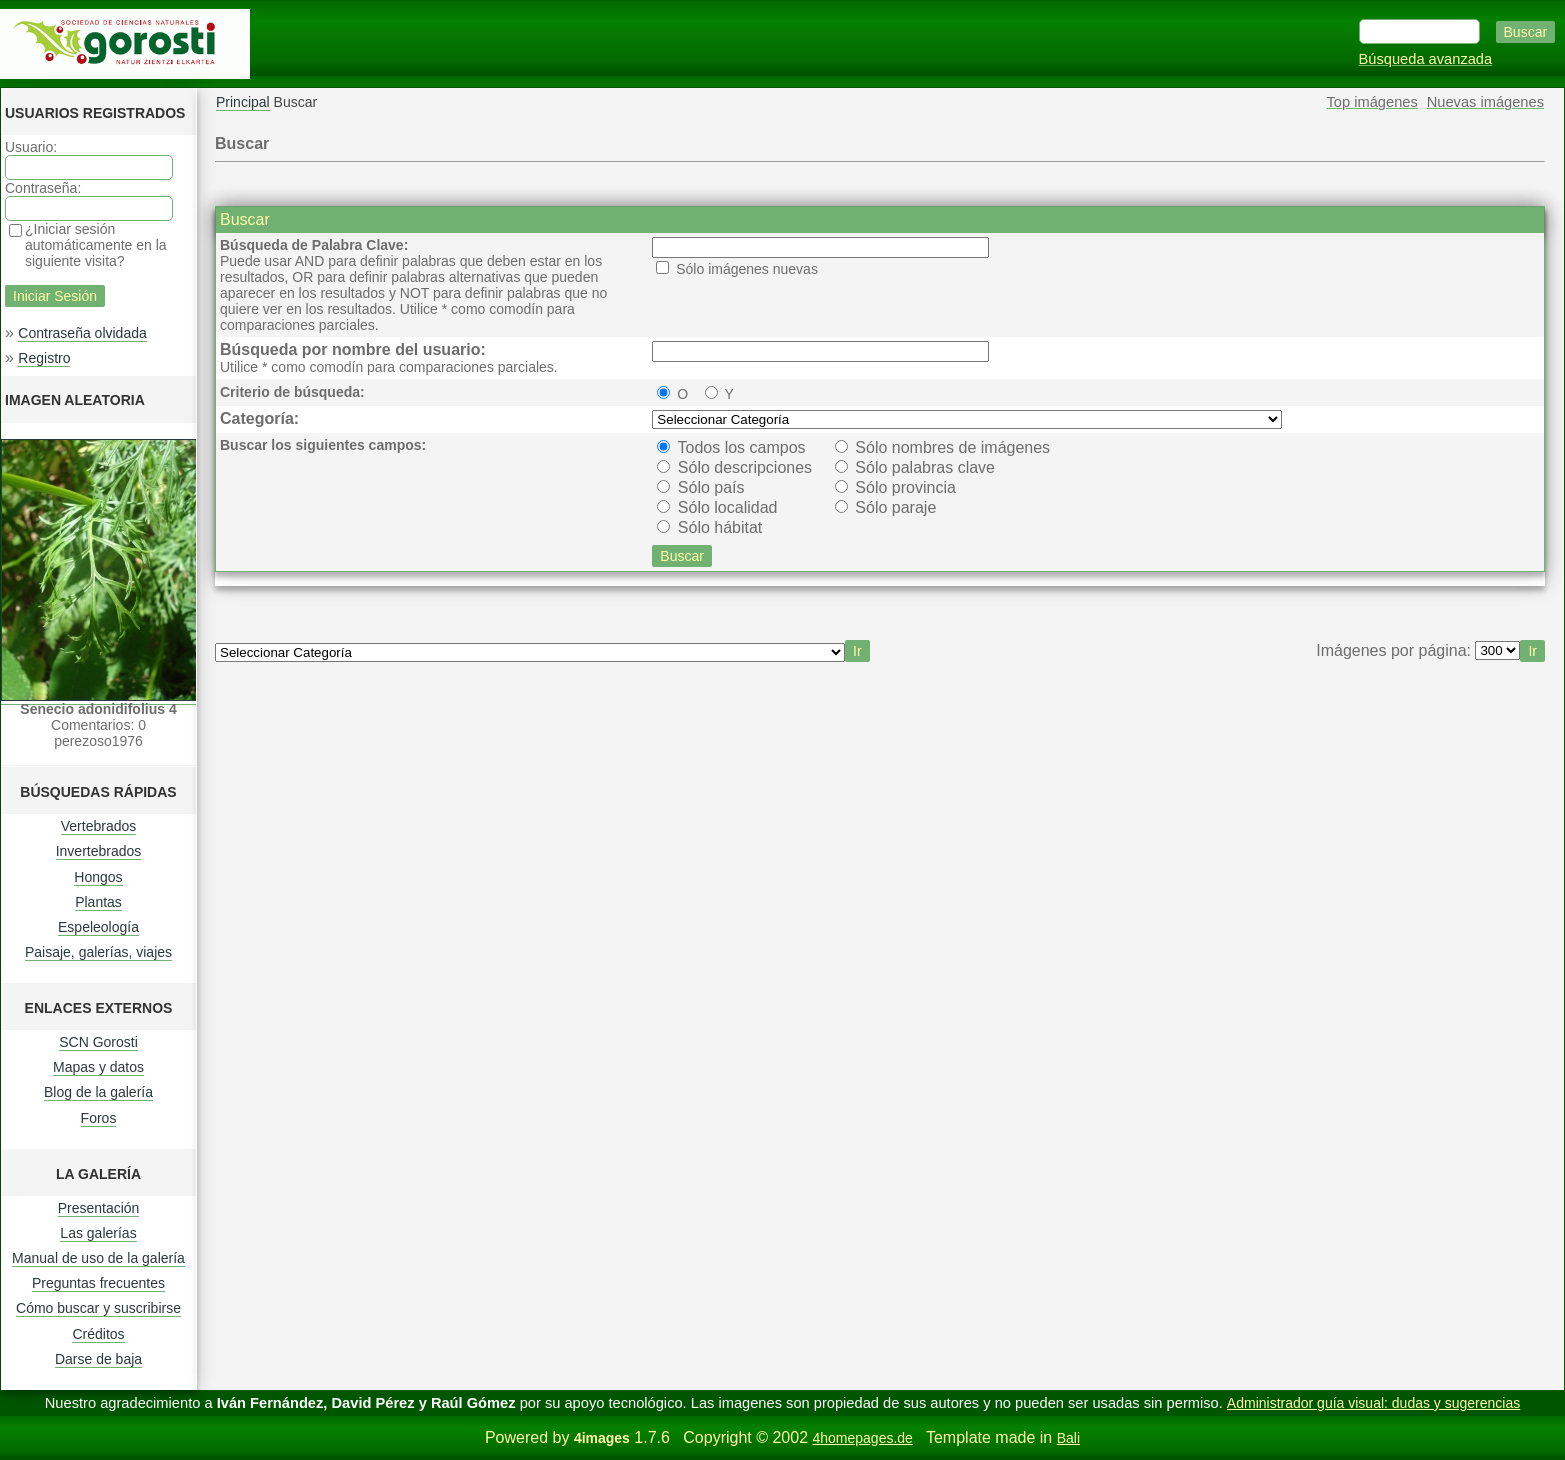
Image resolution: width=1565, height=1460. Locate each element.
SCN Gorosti (98, 1042)
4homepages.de (862, 1438)
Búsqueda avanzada (1426, 59)
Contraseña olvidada (82, 333)
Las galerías (98, 1233)
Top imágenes (1372, 102)
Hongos (98, 877)
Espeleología (98, 927)
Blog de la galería (98, 1092)
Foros (99, 1118)
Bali (1068, 1438)
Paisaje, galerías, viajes (98, 952)
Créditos (98, 1334)
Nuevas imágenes (1485, 102)
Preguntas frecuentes (98, 1283)
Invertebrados (99, 851)
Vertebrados (99, 826)
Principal (243, 102)
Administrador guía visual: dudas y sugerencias (1373, 1403)
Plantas (98, 902)
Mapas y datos (98, 1067)
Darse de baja (98, 1359)
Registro (44, 358)
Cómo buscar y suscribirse (98, 1308)
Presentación (99, 1208)
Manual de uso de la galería (98, 1258)
